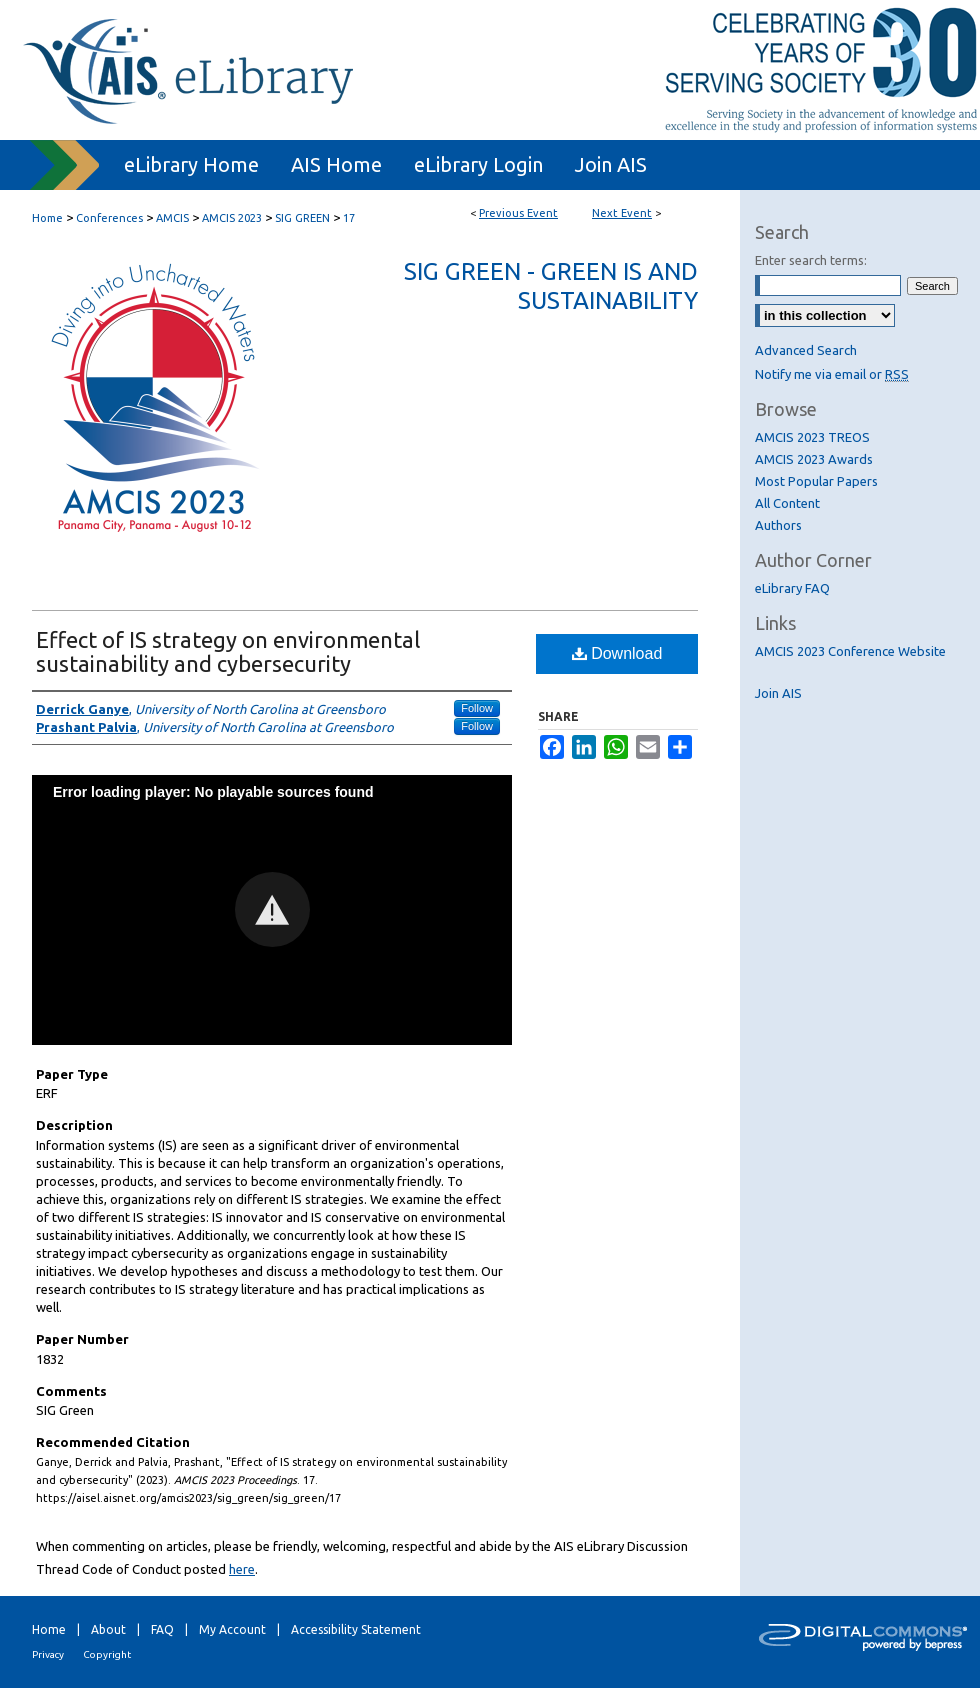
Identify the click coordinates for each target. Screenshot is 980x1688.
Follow (477, 708)
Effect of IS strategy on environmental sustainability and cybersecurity (228, 651)
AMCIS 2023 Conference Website (850, 651)
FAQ (162, 1629)
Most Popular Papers (816, 481)
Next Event (622, 213)
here (242, 1569)
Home (47, 218)
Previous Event (518, 213)
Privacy (48, 1654)
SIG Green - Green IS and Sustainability (551, 286)
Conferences (111, 218)
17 (349, 218)
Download (617, 653)
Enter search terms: (811, 260)
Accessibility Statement (356, 1629)
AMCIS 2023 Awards (814, 459)
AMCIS (174, 218)
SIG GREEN (304, 218)
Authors (778, 525)
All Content (787, 503)
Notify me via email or (832, 374)
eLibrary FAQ (792, 588)
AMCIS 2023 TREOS (812, 437)
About (108, 1629)
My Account (232, 1629)
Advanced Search (806, 350)
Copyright (107, 1654)
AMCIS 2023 (233, 218)
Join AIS (778, 693)
